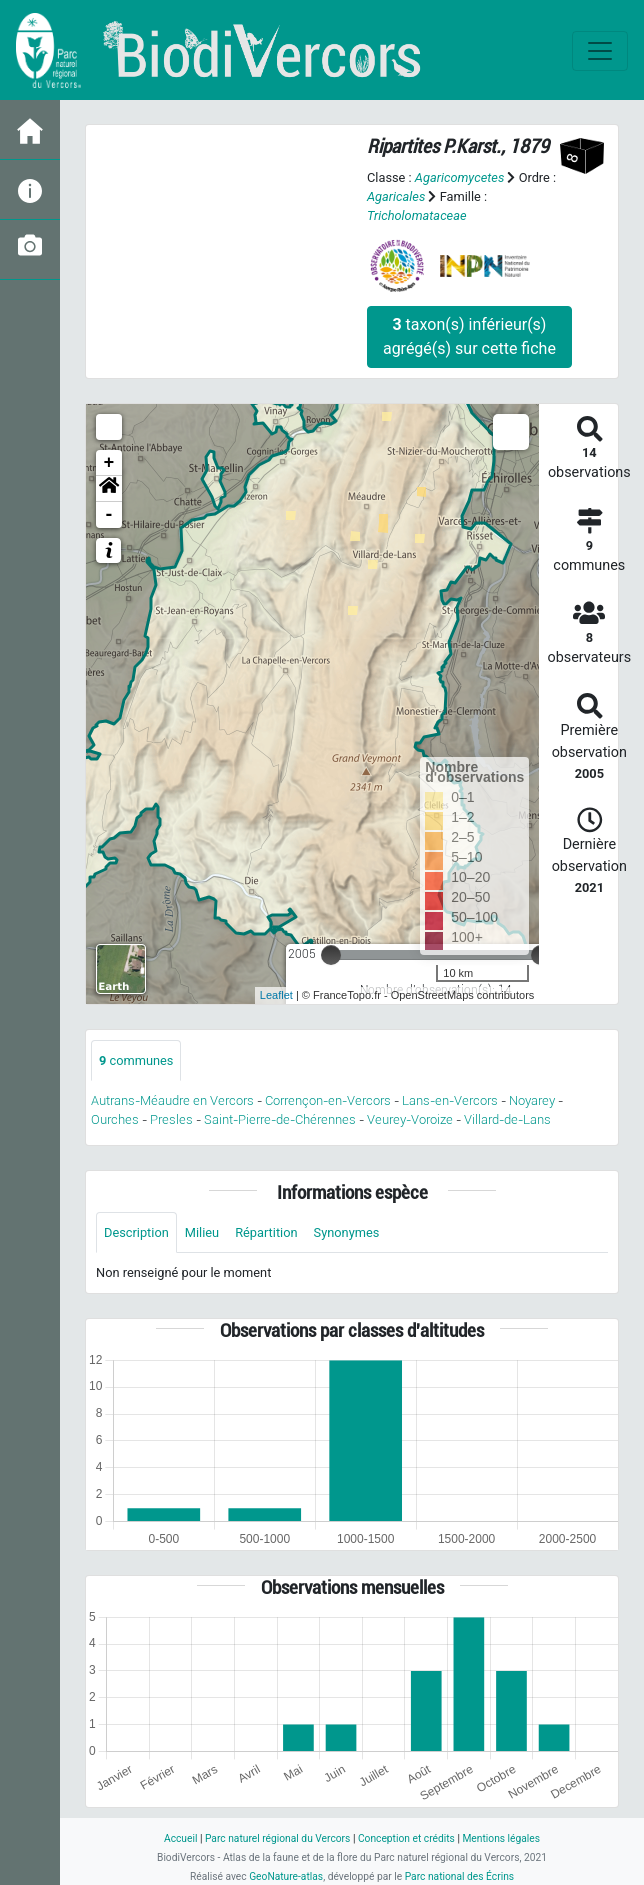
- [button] (109, 515)
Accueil (180, 1838)
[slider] (331, 955)
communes (136, 1060)
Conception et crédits (406, 1838)
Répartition (266, 1232)
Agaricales (396, 196)
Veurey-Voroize (410, 1119)
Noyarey (532, 1100)
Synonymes (347, 1232)
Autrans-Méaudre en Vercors (172, 1100)
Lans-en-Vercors (450, 1100)
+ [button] (109, 463)
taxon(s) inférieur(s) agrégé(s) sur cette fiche (469, 336)
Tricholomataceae (417, 215)
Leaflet (276, 995)
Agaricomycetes (459, 177)
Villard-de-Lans (507, 1119)
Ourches (115, 1119)
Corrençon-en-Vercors (328, 1100)
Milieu (202, 1232)
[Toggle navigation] (600, 51)
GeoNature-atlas (286, 1876)
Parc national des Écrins (459, 1876)
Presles (171, 1119)
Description (136, 1232)
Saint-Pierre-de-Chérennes (280, 1119)
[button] (109, 489)
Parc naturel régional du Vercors (277, 1838)
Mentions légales (501, 1838)
